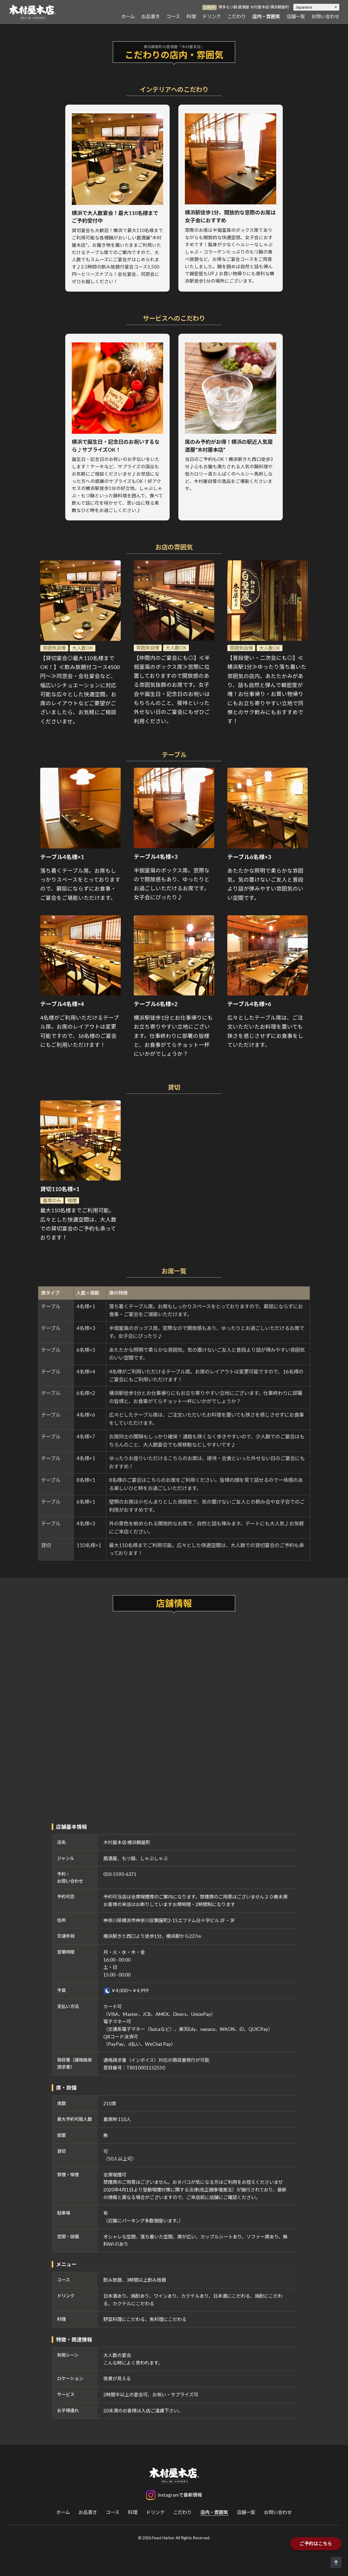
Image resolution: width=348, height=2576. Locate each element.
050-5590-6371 (119, 1874)
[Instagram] (174, 2495)
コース (173, 16)
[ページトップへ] (336, 2562)
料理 (191, 16)
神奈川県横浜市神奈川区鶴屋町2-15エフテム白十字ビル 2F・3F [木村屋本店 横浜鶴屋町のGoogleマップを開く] (169, 1920)
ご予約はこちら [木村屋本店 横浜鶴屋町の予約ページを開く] (316, 2543)
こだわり (236, 16)
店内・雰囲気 (266, 16)
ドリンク (211, 16)
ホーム (128, 16)
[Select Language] (316, 7)
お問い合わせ (325, 16)
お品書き (150, 16)
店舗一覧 (296, 16)
